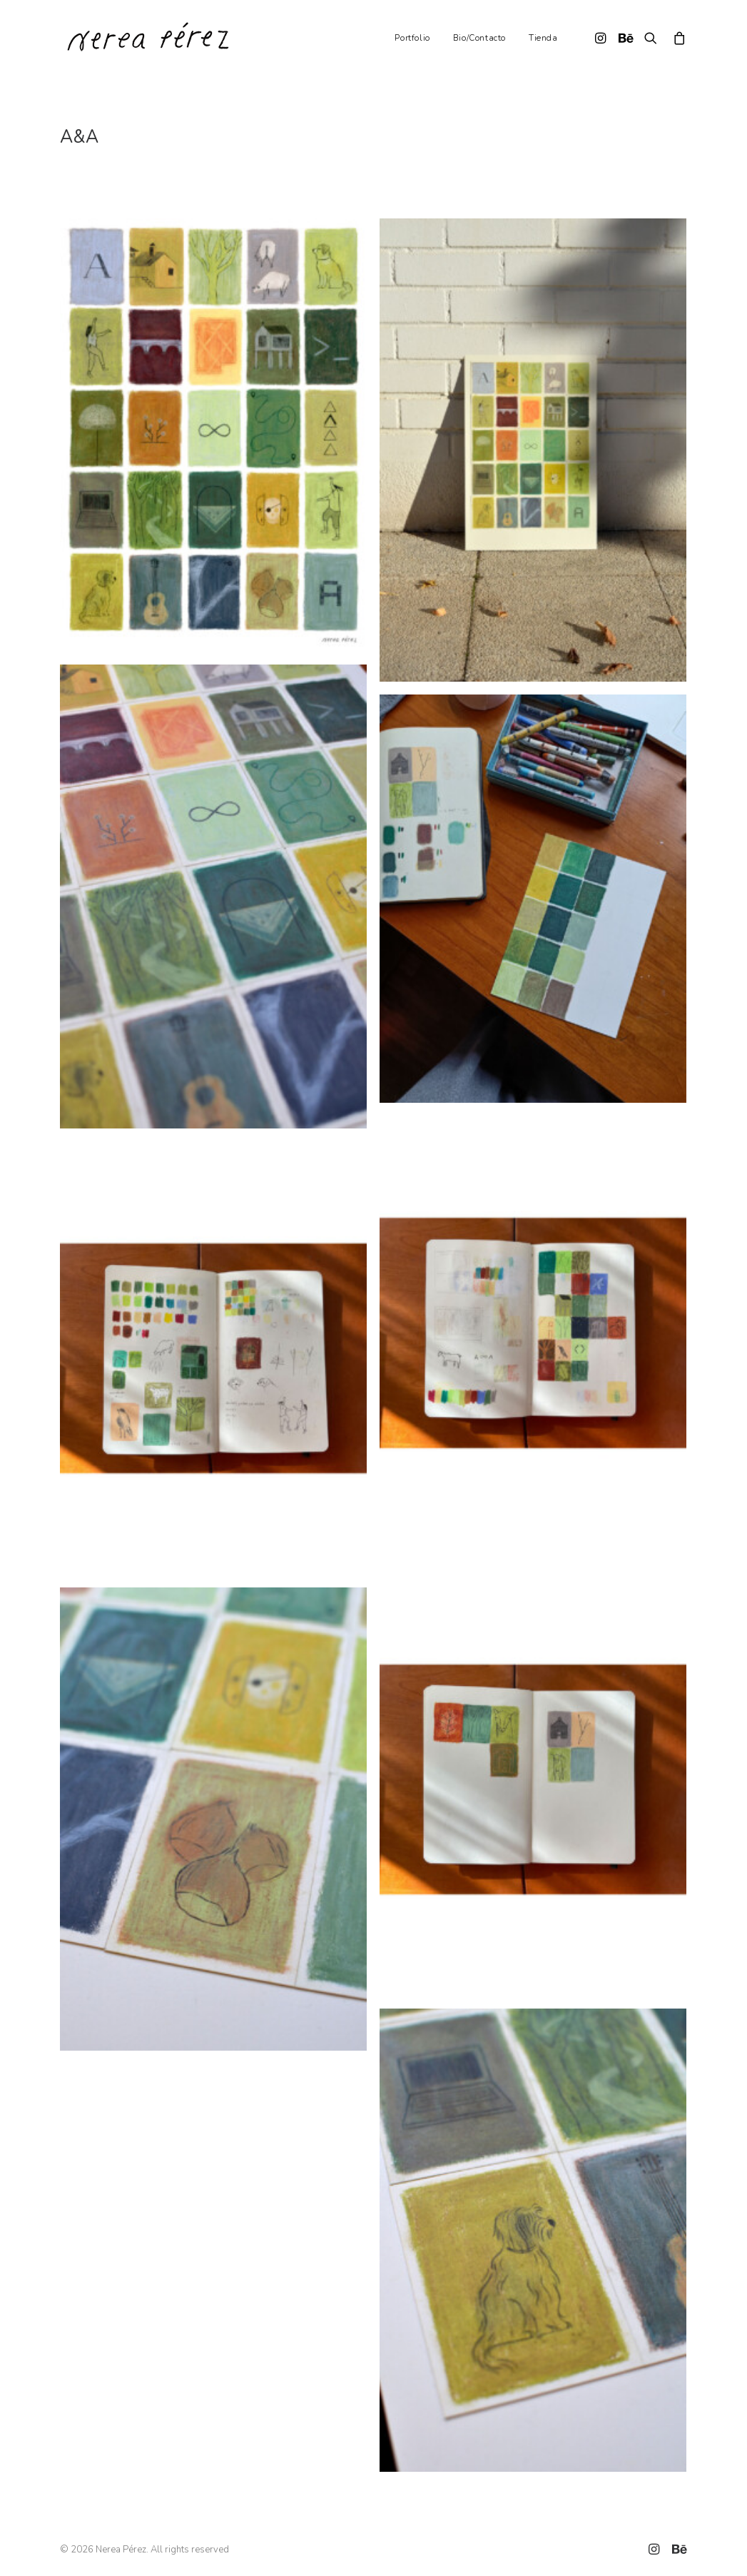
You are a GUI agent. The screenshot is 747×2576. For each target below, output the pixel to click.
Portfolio (412, 38)
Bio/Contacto (479, 38)
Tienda (543, 38)
